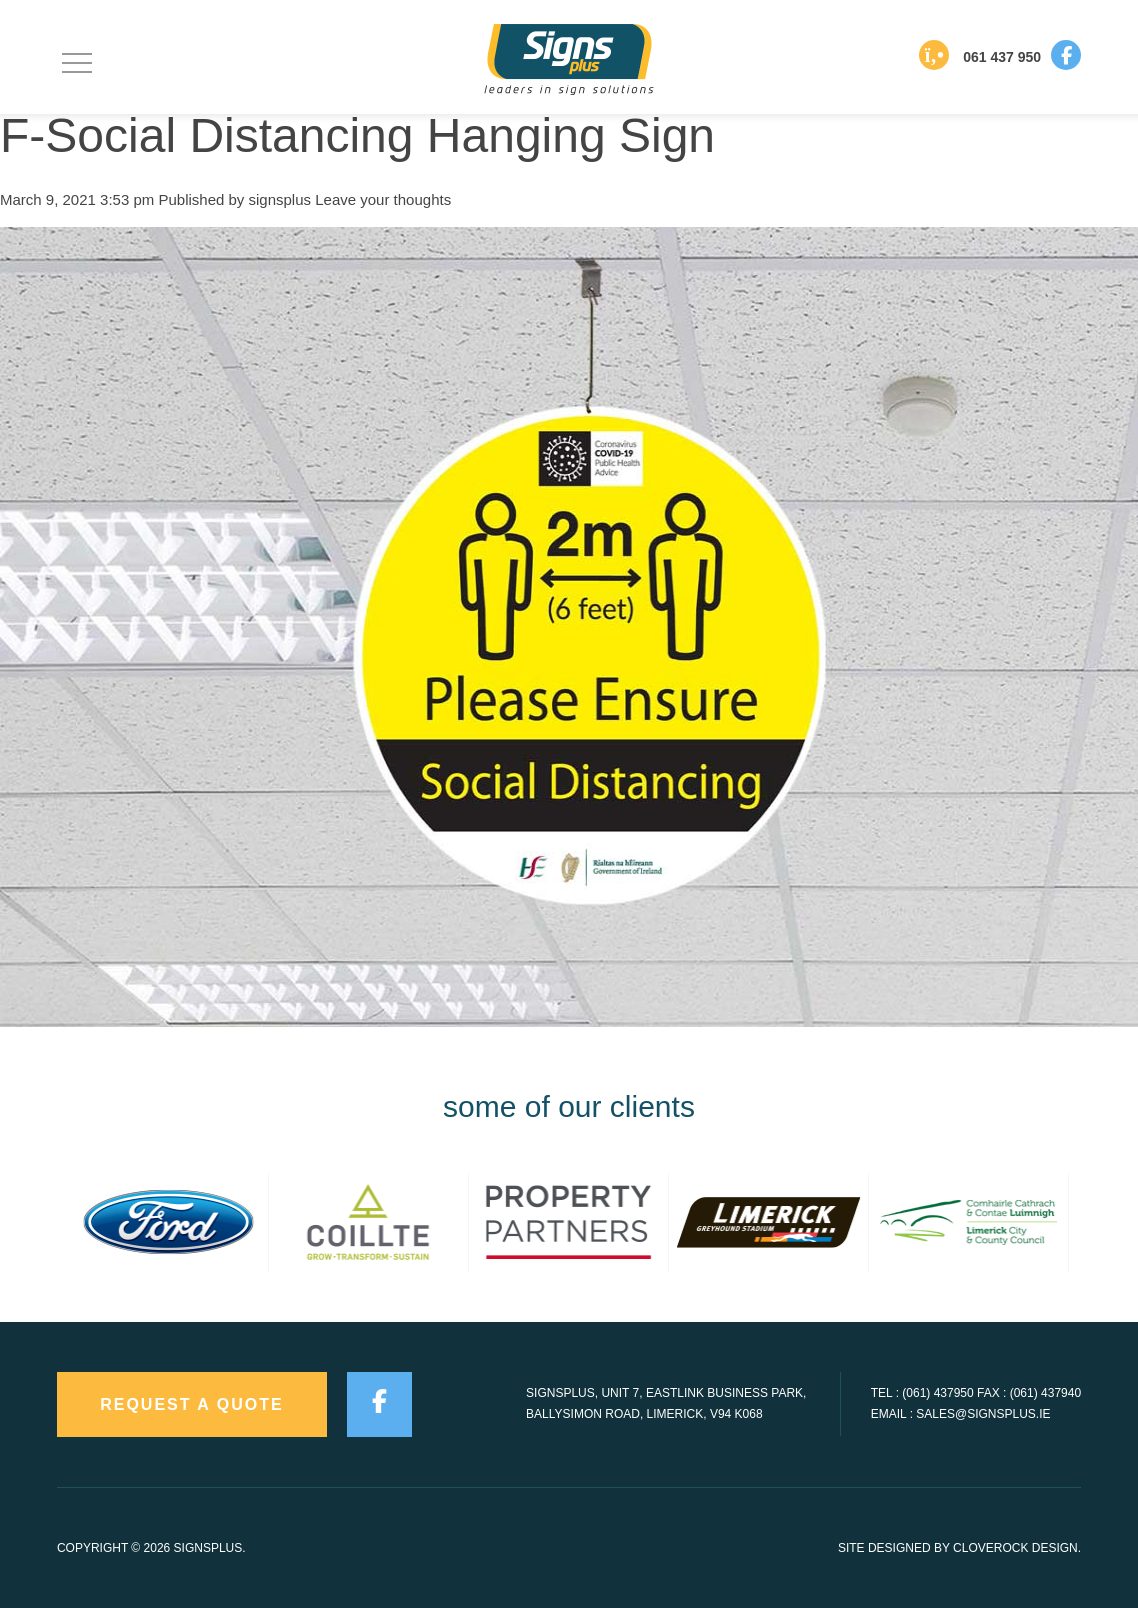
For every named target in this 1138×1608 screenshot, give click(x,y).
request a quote (192, 1404)
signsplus (280, 199)
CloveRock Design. (1017, 1548)
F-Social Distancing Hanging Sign (357, 135)
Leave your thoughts (383, 199)
